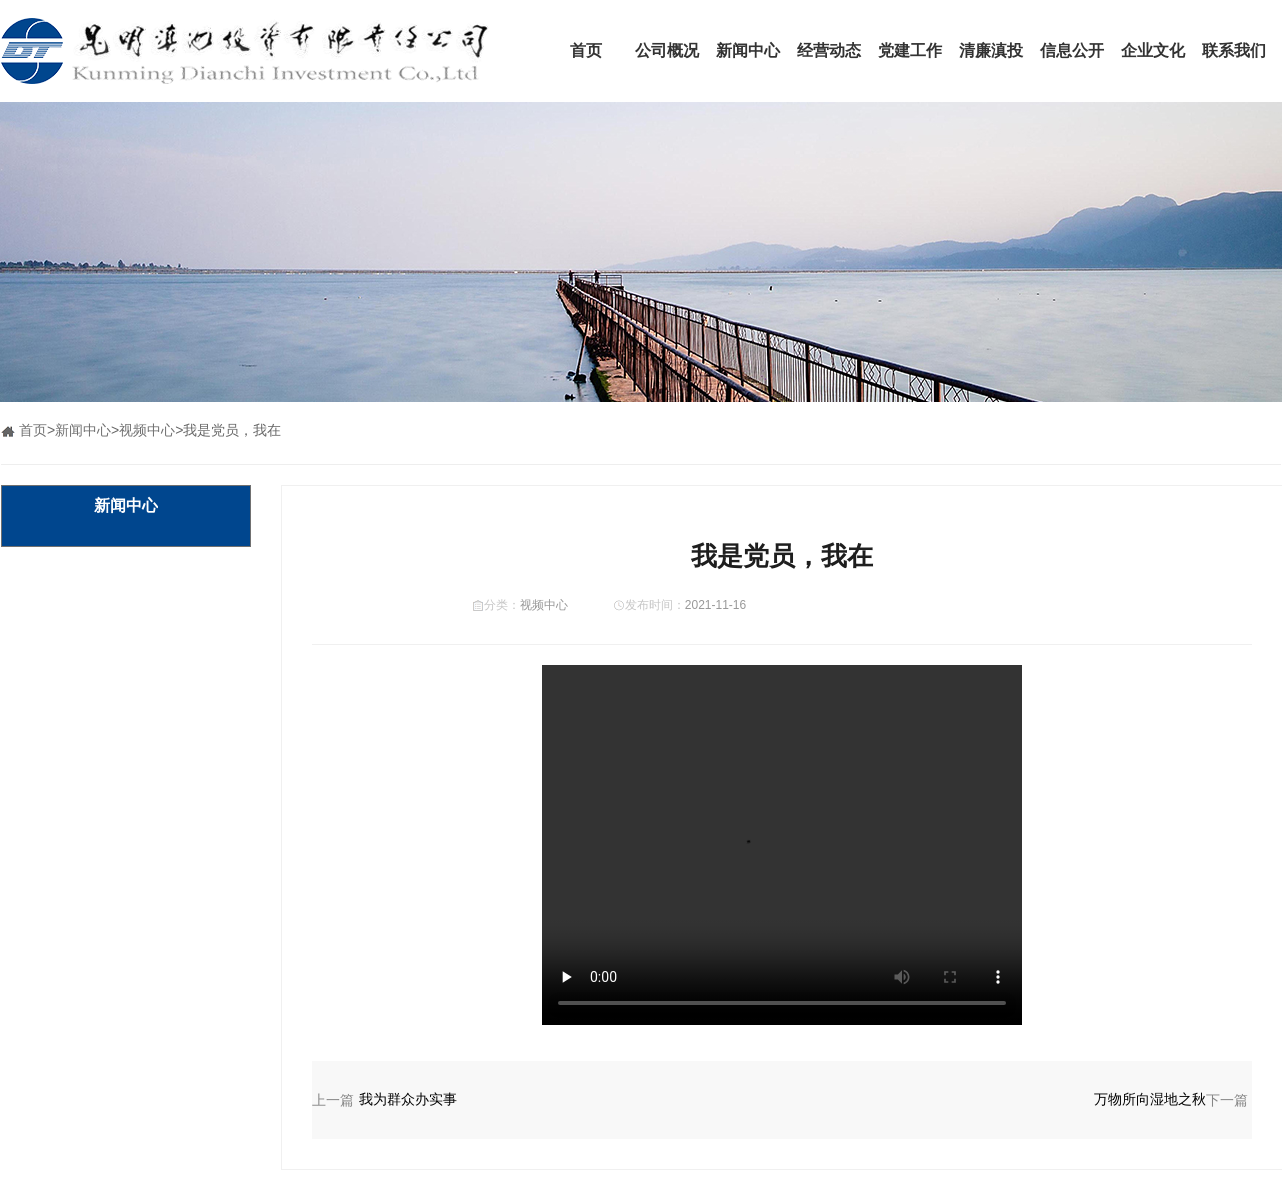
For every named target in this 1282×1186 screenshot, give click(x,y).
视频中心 (147, 430)
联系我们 (1234, 50)
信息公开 (1072, 50)
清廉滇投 (991, 50)
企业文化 (1153, 50)
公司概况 (667, 50)
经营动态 (829, 50)
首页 (586, 50)
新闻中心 (748, 50)
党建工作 (910, 50)
